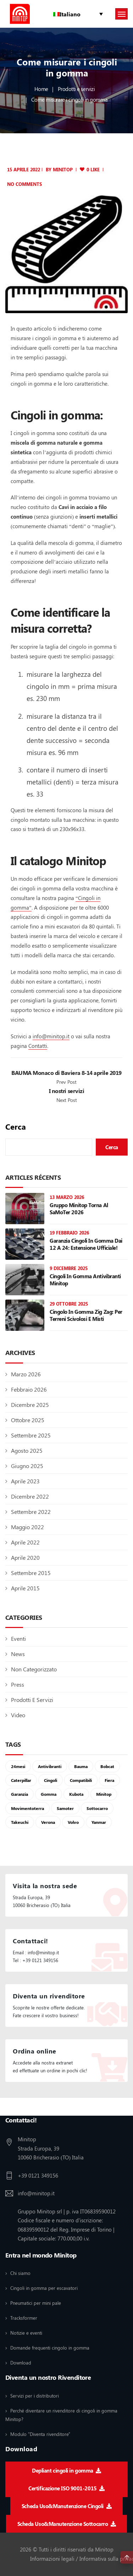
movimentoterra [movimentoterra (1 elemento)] (27, 1808)
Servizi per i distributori (34, 2396)
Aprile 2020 (25, 1557)
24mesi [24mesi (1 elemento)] (18, 1766)
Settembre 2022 (31, 1511)
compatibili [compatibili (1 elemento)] (81, 1780)
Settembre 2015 (31, 1572)
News (18, 1653)
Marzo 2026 (26, 1374)
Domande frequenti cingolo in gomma (49, 2348)
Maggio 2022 (27, 1527)
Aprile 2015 (25, 1588)
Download (20, 2363)
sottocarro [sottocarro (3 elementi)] (97, 1808)
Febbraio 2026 (29, 1389)
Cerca (15, 1126)
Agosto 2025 (27, 1450)
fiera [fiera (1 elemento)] (109, 1780)
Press (17, 1684)
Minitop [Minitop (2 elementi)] (103, 1794)
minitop (63, 169)
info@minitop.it (51, 1036)
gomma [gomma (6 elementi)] (48, 1794)
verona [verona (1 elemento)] (48, 1822)
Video (18, 1715)
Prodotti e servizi (76, 88)
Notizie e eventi (26, 2333)
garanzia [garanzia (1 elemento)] (19, 1794)
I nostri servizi (66, 1090)
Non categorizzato (34, 1669)
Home (41, 88)
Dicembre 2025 (30, 1404)
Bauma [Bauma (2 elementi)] (81, 1766)
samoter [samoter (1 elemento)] (65, 1808)
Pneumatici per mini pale (35, 2303)
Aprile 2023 (25, 1481)
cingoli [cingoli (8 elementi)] (50, 1780)
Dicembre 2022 (30, 1496)
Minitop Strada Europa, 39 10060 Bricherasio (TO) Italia (51, 2148)
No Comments (24, 184)
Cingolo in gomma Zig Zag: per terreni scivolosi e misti (86, 1315)
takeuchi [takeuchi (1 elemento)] (19, 1822)
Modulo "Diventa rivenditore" (40, 2434)
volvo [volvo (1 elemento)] (73, 1822)
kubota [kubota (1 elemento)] (76, 1794)
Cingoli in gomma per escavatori (44, 2288)
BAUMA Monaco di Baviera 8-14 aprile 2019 (66, 1072)
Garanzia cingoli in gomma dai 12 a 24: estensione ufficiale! (86, 1244)
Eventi (18, 1638)
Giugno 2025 (27, 1465)
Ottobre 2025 (27, 1420)
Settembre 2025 (31, 1435)
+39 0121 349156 (38, 2175)
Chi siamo (20, 2273)
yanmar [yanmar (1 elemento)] (99, 1822)
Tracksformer (23, 2318)
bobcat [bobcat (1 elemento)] (107, 1766)
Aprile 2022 (25, 1542)
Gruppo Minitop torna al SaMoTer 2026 (79, 1208)
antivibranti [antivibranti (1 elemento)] (49, 1766)
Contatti (37, 1045)
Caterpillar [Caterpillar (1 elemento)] (21, 1780)
